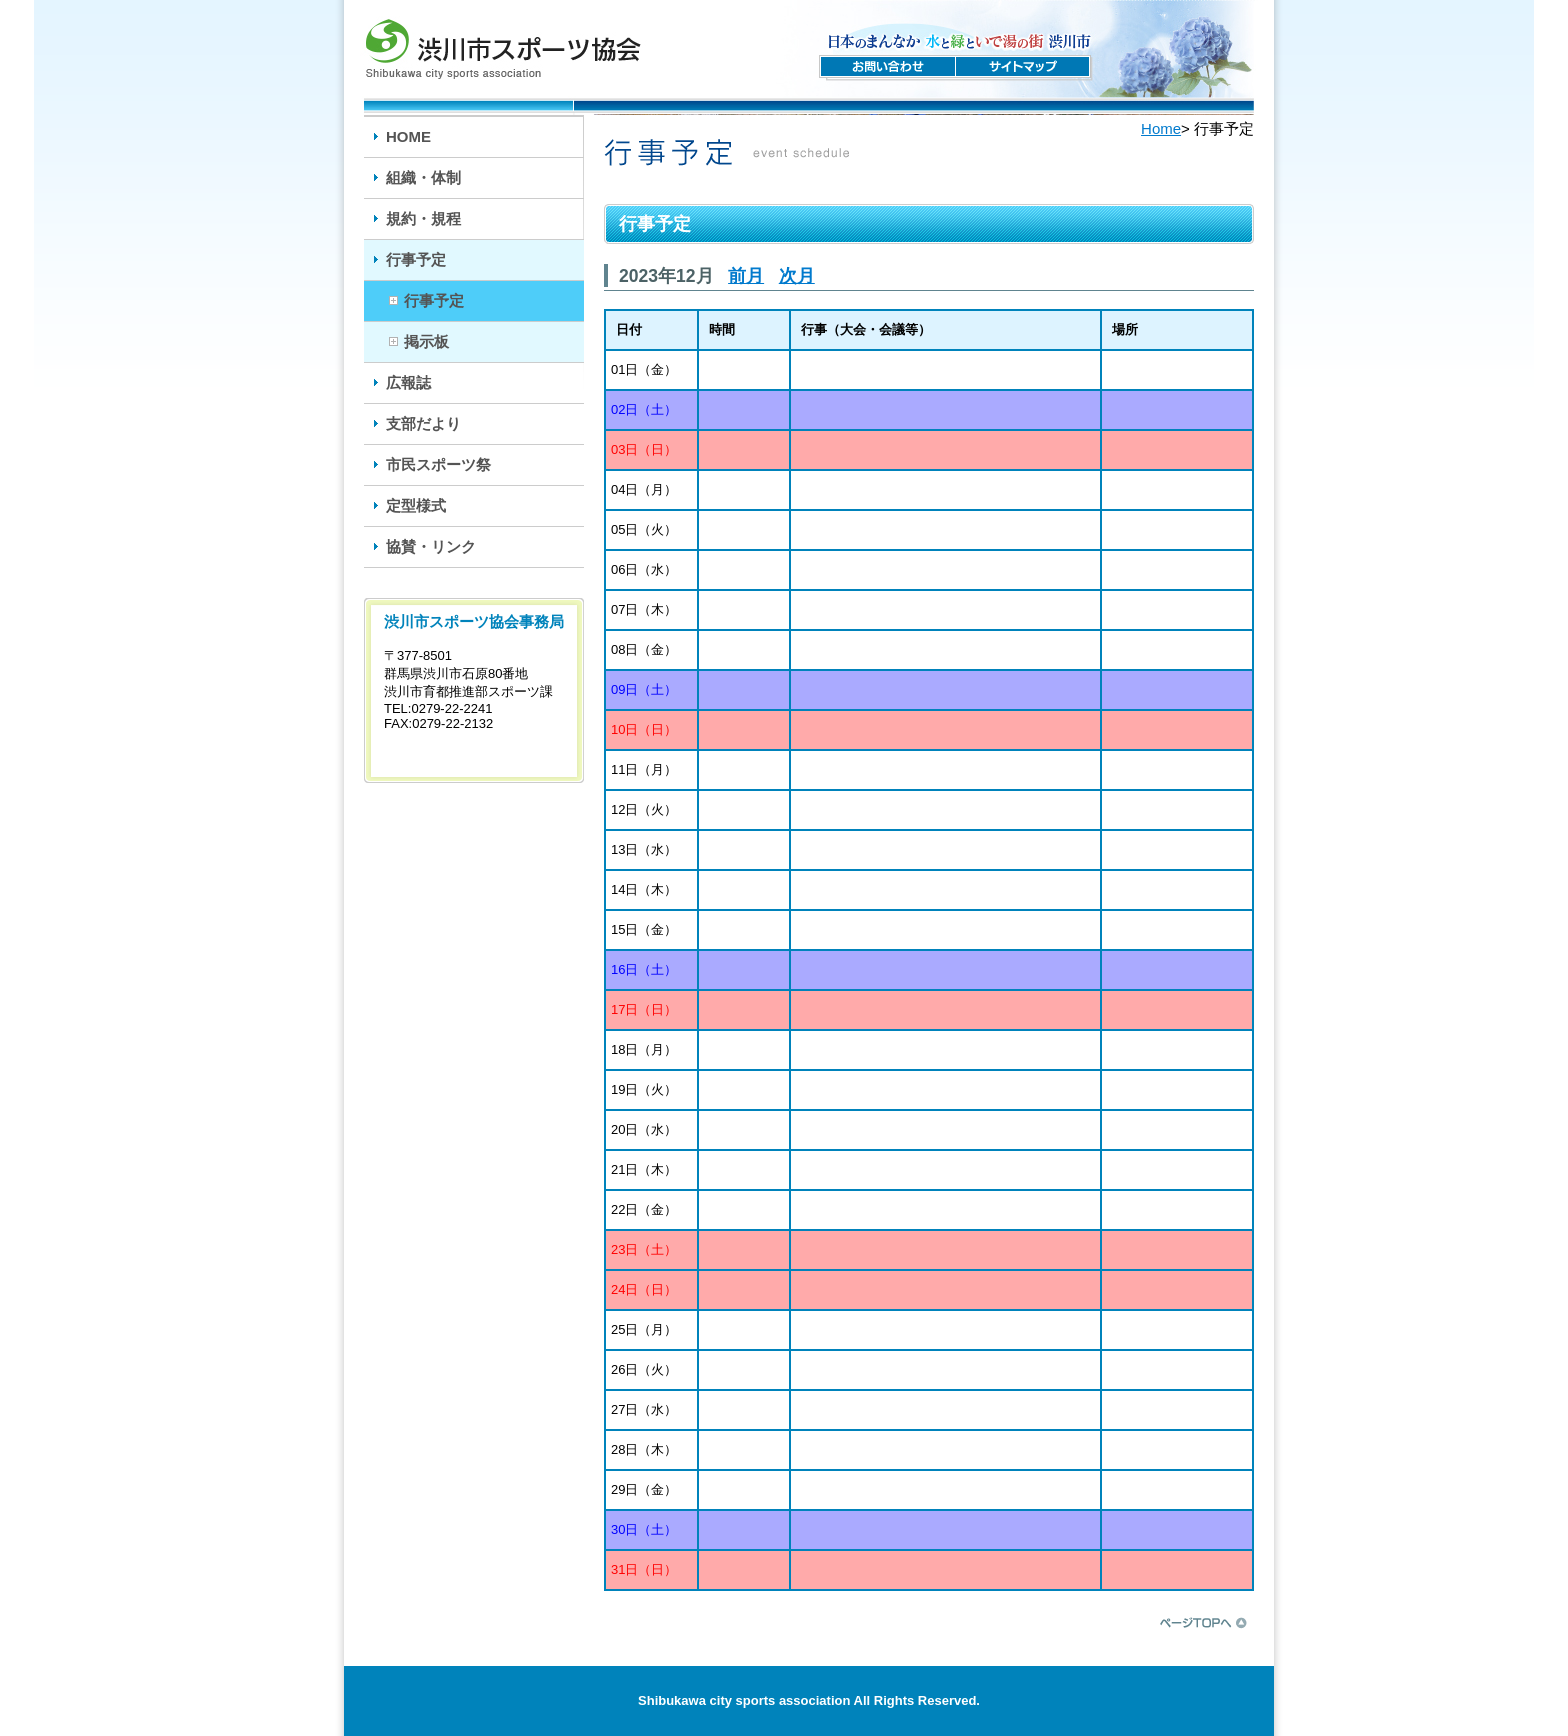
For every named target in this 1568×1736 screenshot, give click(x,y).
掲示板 (426, 341)
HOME (408, 136)
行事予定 (416, 259)
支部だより (423, 423)
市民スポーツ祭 (438, 464)
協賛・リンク (431, 546)
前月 (746, 276)
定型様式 (416, 505)
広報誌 (408, 382)
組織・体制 (423, 177)
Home (1161, 128)
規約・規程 (423, 218)
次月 (797, 276)
